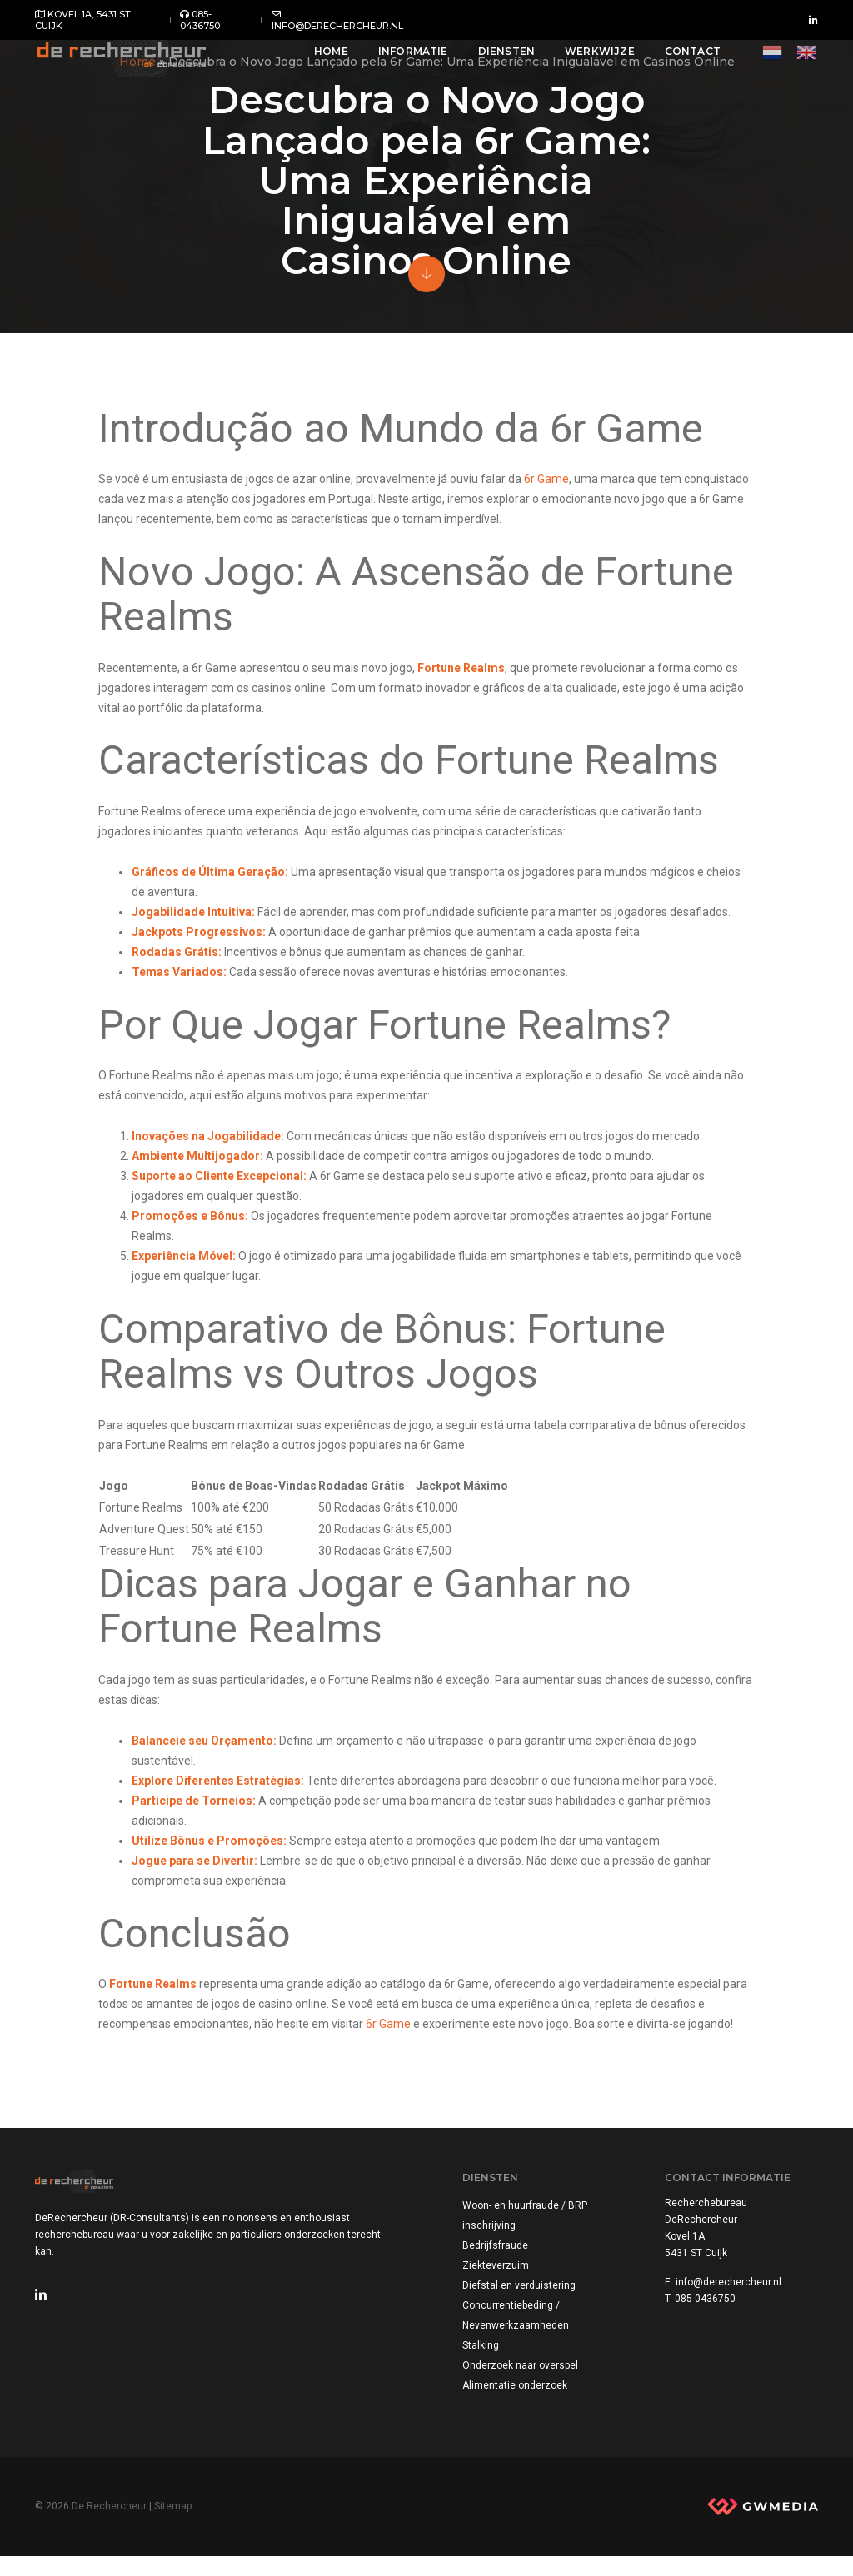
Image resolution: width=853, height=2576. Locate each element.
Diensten (494, 59)
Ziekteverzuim (497, 2282)
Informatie (401, 59)
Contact (680, 59)
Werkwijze (587, 59)
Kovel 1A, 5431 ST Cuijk (83, 20)
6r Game (550, 482)
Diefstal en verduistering (520, 2302)
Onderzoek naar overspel (522, 2382)
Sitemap (173, 2524)
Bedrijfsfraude (497, 2262)
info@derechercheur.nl (337, 20)
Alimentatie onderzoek (516, 2402)
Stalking (482, 2362)
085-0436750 (200, 20)
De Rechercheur (109, 2524)
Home (319, 59)
